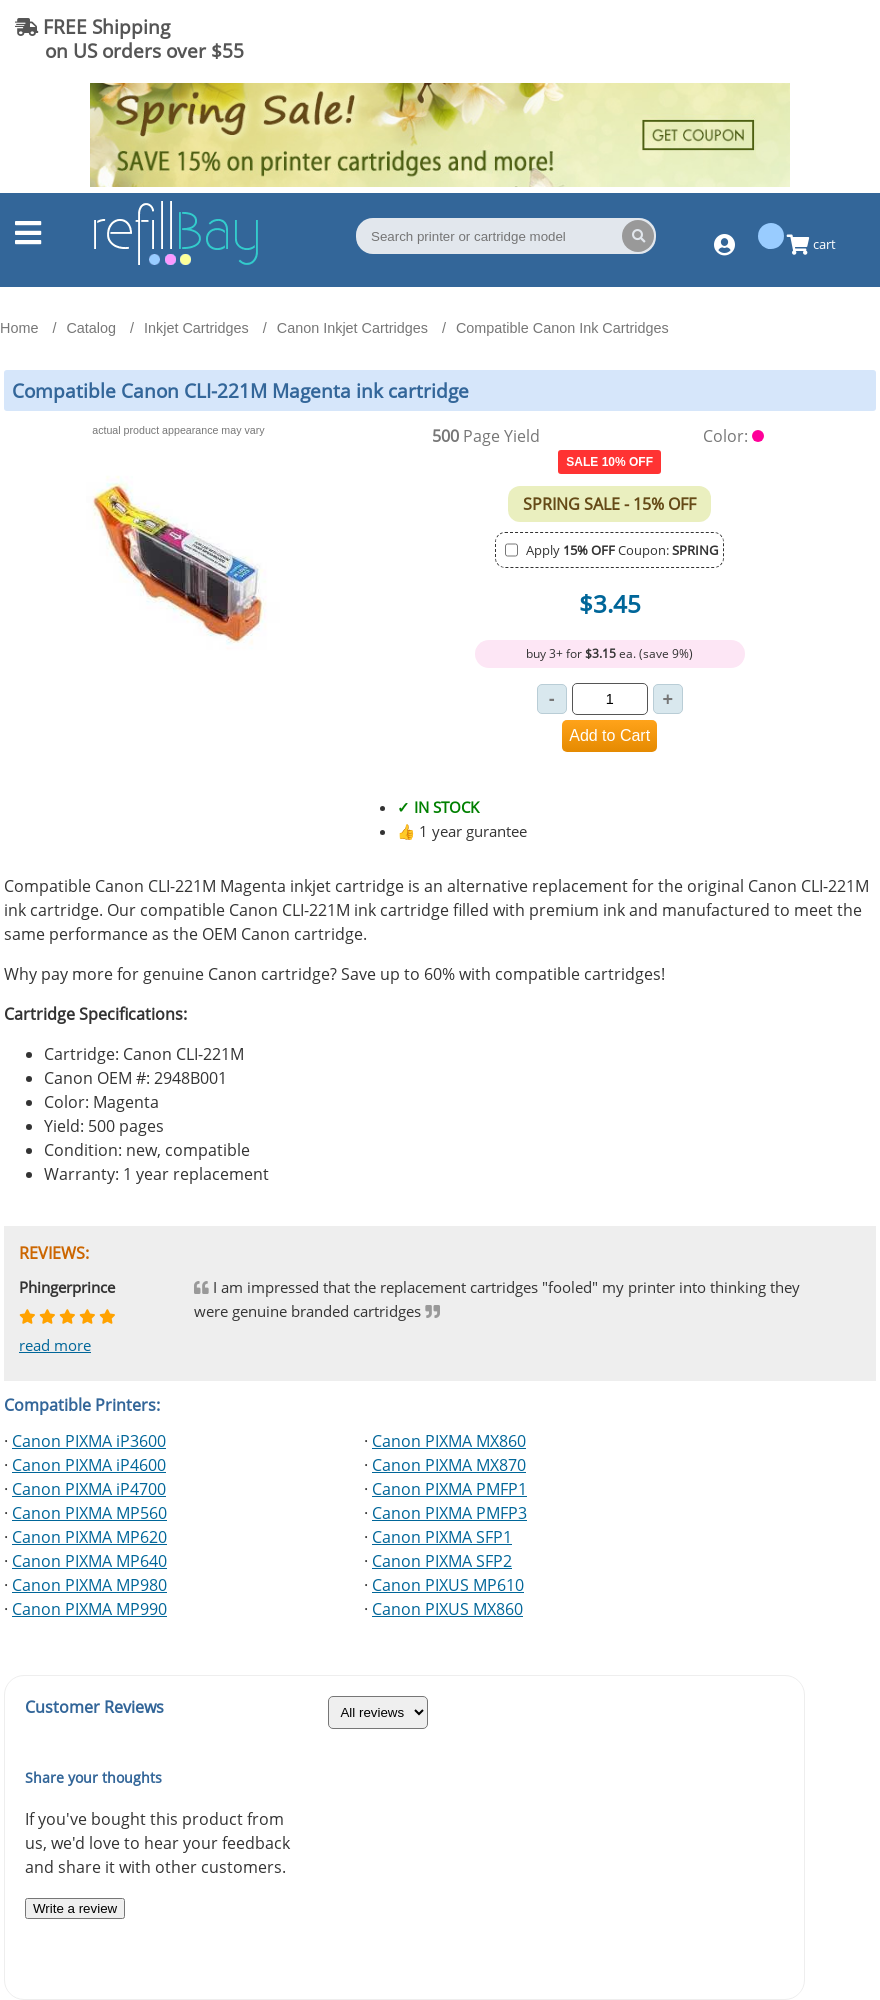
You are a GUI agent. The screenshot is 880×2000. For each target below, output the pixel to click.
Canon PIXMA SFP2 (442, 1561)
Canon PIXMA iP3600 (89, 1441)
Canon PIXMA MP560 (89, 1513)
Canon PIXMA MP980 (89, 1585)
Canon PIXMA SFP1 (442, 1537)
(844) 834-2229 (784, 38)
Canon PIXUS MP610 (448, 1585)
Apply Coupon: (622, 550)
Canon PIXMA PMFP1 (449, 1489)
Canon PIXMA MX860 (449, 1441)
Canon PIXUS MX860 (447, 1609)
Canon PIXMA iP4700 (89, 1489)
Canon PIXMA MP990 (89, 1609)
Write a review (75, 1908)
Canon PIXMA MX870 (449, 1465)
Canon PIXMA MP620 (89, 1537)
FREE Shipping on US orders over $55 (129, 38)
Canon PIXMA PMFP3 (449, 1513)
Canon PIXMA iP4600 (89, 1465)
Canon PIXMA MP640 (89, 1561)
